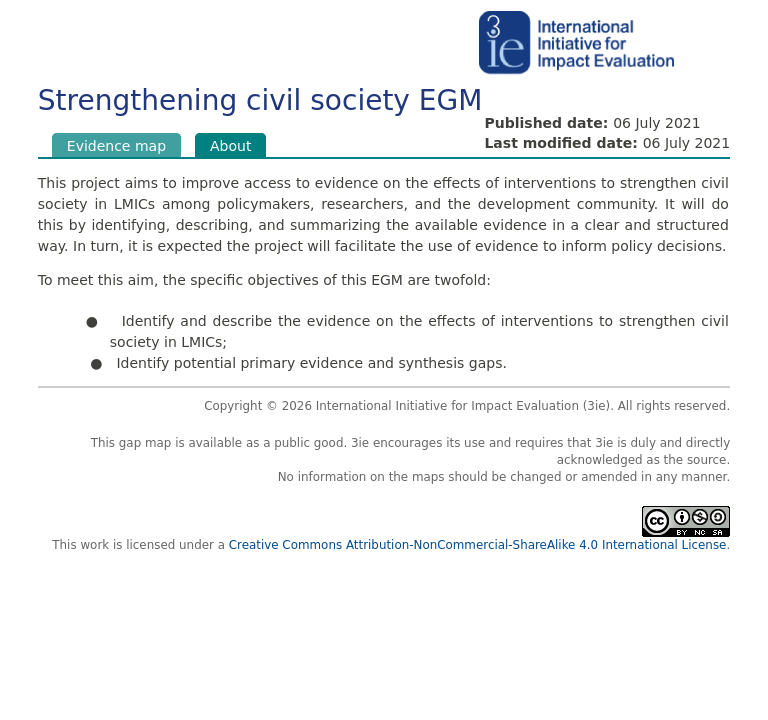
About (238, 145)
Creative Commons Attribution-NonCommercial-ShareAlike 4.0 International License (478, 545)
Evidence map (116, 145)
